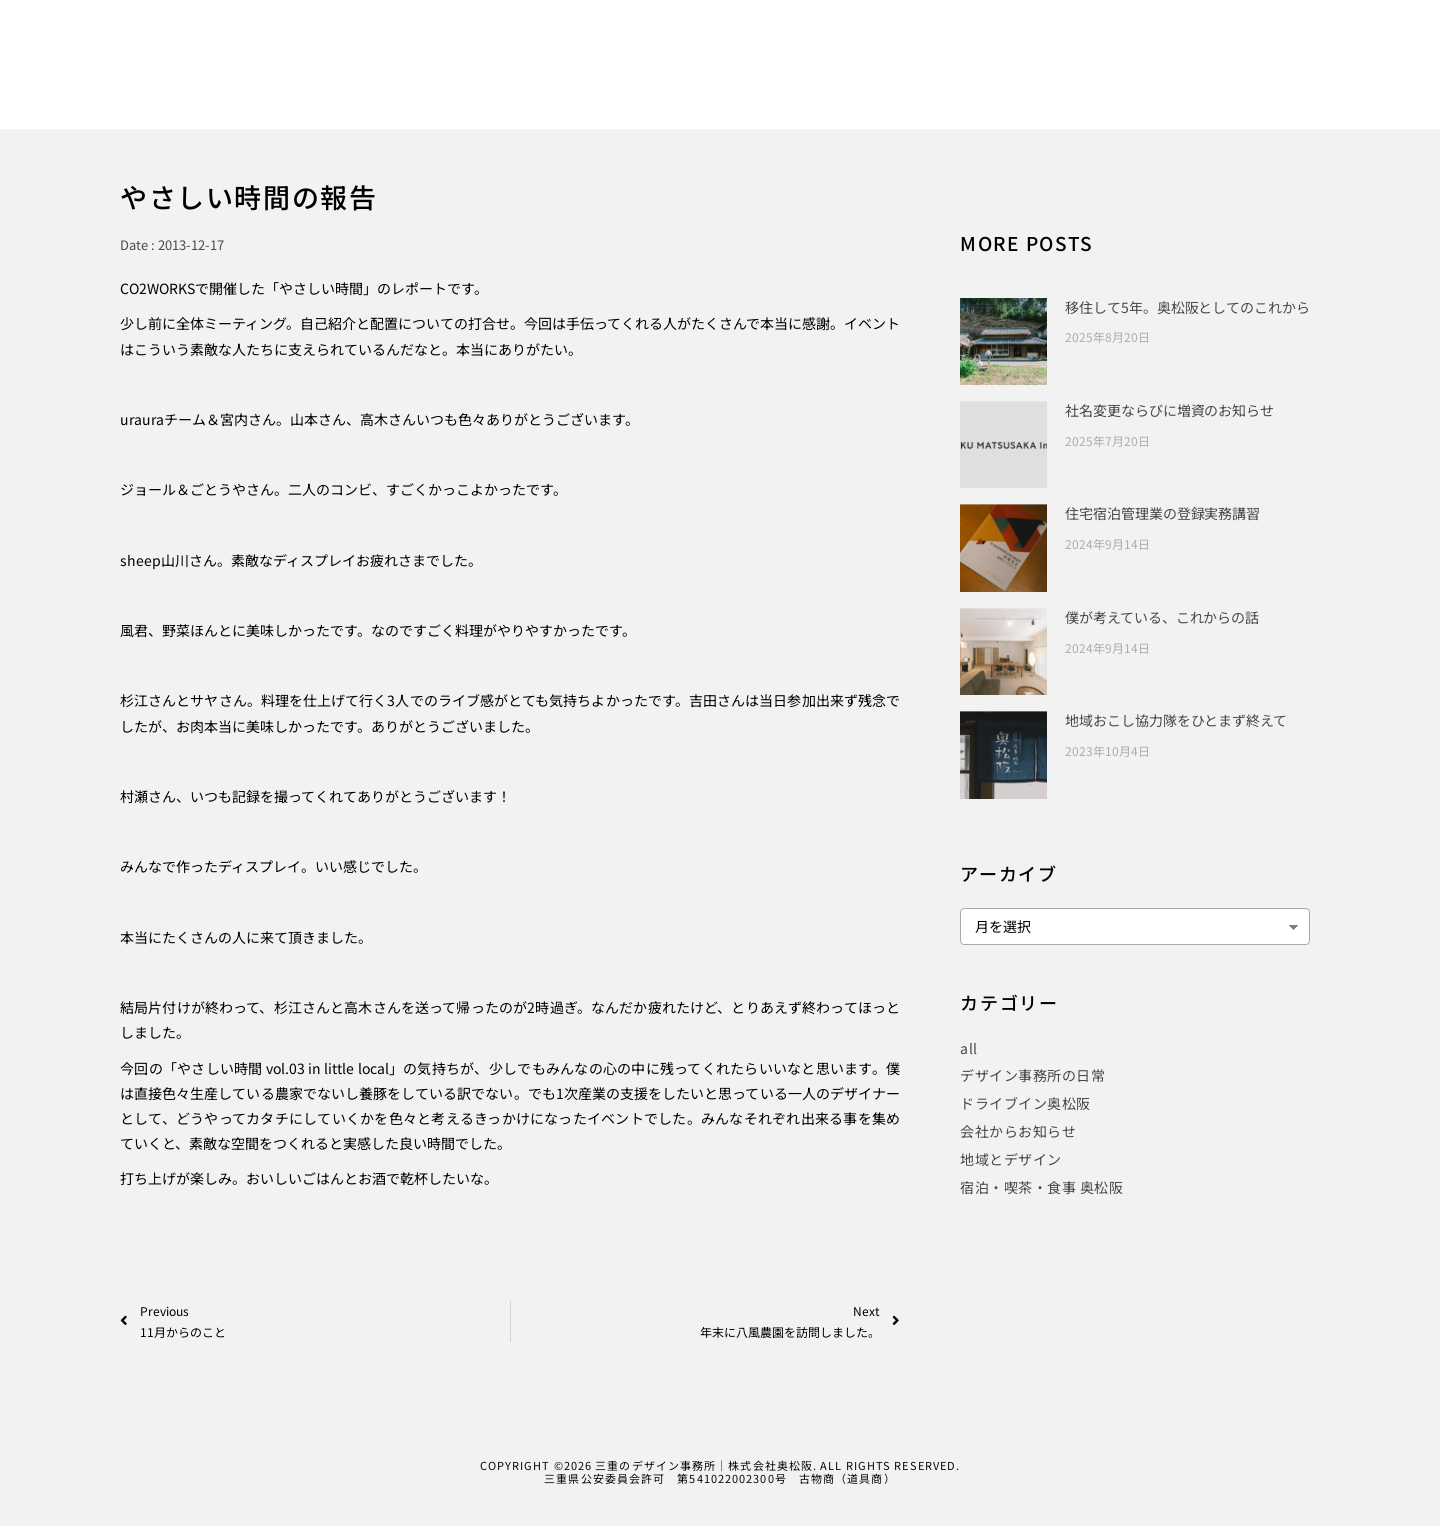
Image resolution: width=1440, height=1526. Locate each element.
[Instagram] (1262, 43)
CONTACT (1238, 81)
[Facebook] (1193, 43)
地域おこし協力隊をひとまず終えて (1175, 720)
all (969, 1048)
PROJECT (964, 81)
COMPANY (1138, 81)
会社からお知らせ (1018, 1131)
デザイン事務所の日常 (1032, 1075)
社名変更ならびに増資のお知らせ (1169, 410)
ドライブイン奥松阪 (1025, 1103)
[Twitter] (1228, 43)
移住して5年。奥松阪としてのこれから (1187, 307)
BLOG (1050, 81)
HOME (679, 81)
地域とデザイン (1011, 1159)
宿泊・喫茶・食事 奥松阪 (1041, 1187)
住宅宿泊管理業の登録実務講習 (1162, 513)
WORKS (762, 81)
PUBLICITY (860, 81)
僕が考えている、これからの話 (1162, 617)
